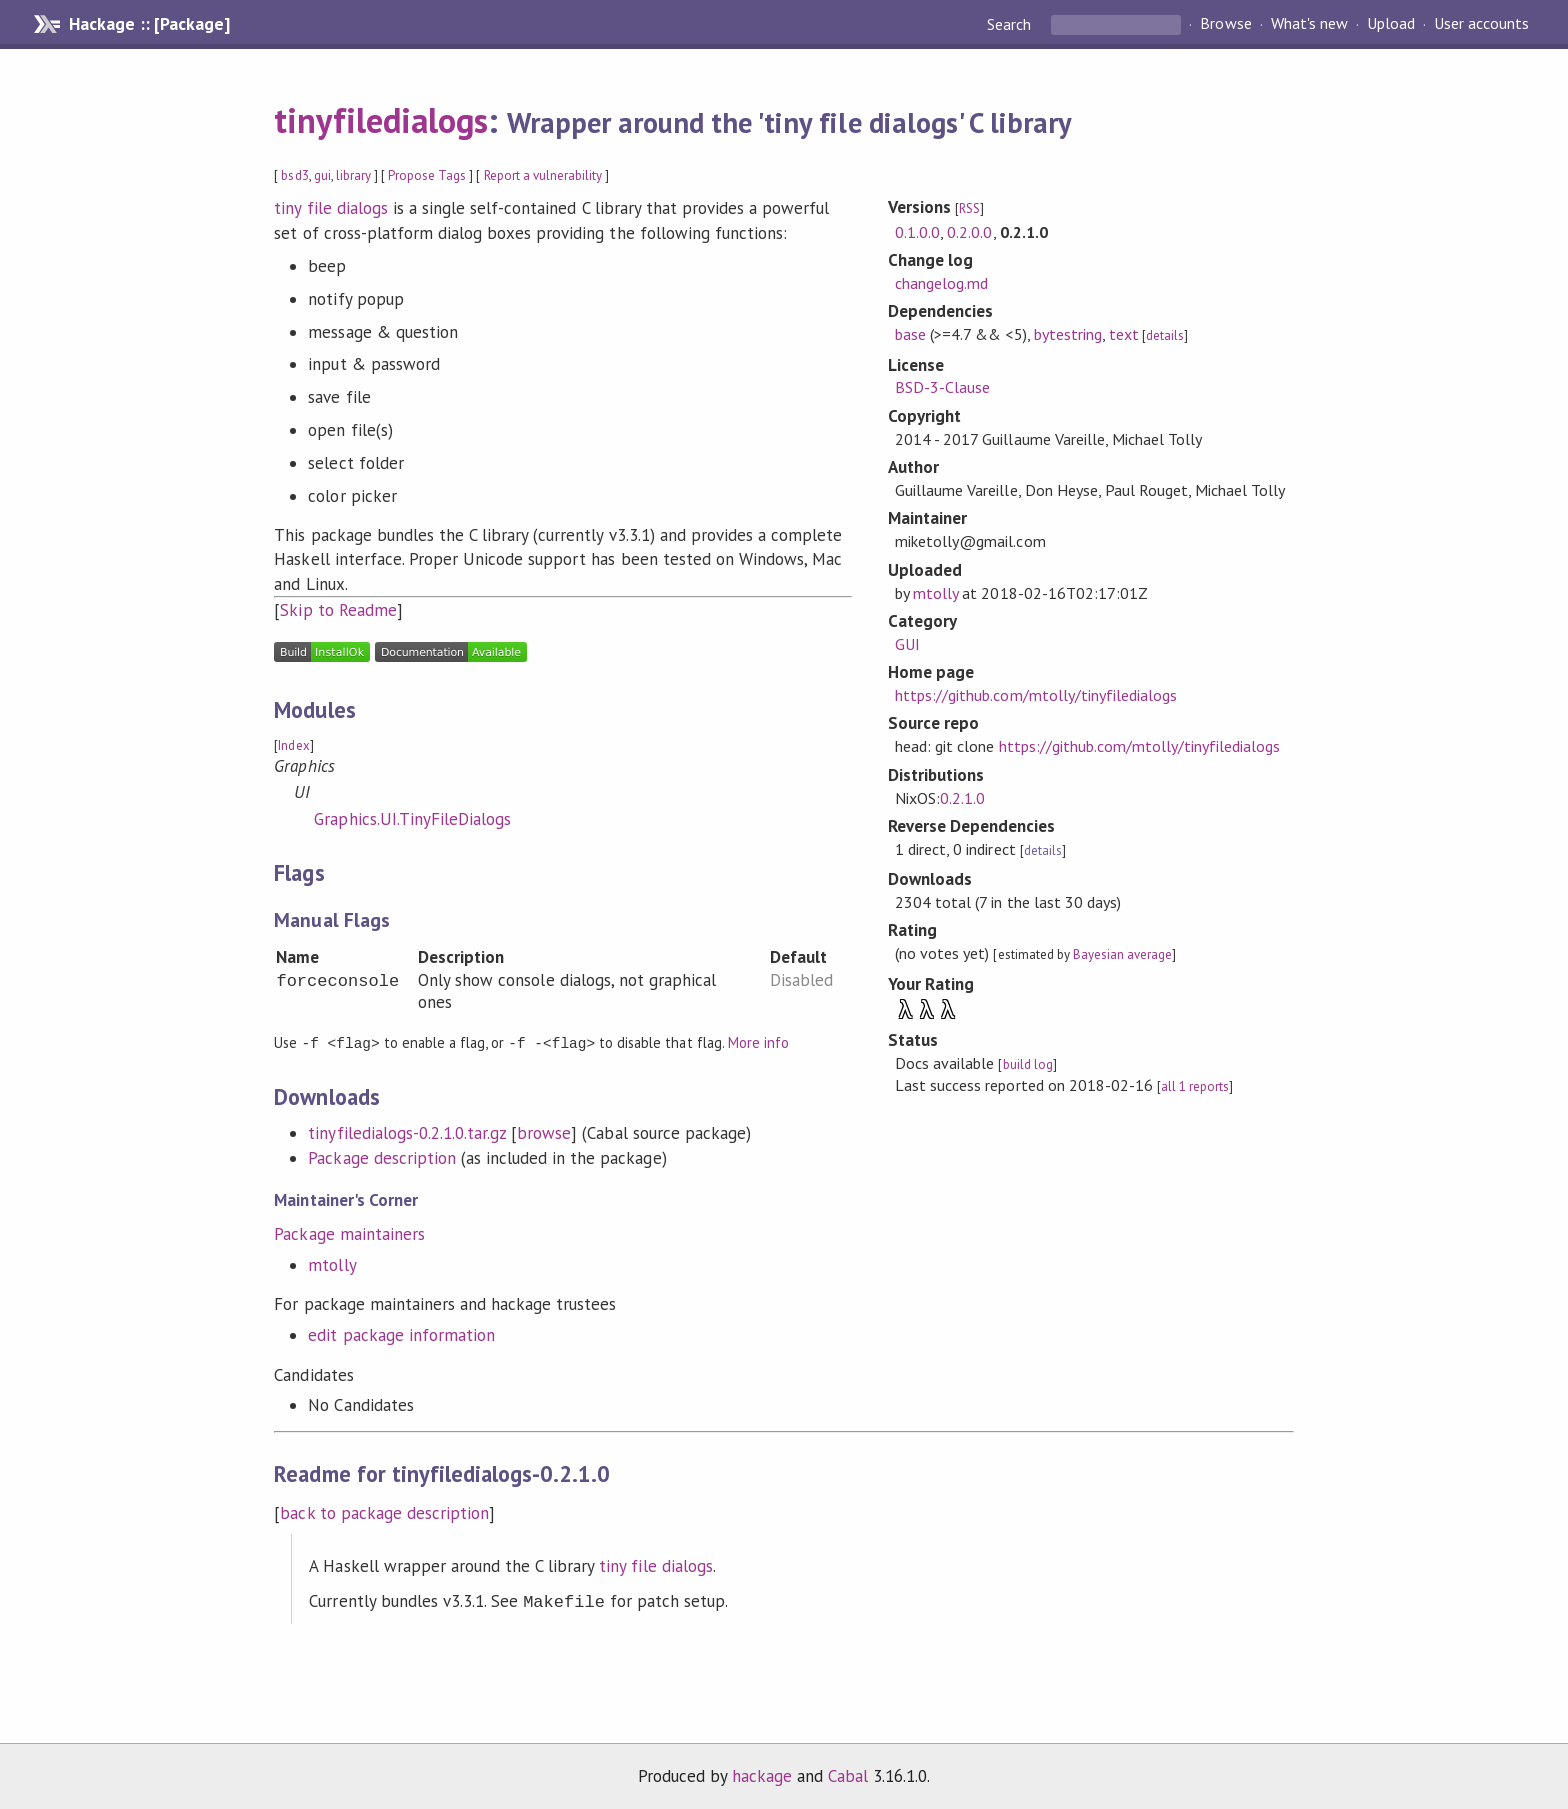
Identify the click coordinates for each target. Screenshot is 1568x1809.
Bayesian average (1122, 954)
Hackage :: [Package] (149, 24)
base (910, 334)
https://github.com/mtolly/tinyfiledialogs (1036, 695)
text (1124, 334)
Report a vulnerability (543, 175)
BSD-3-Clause (942, 387)
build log (1028, 1064)
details (1165, 335)
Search (1011, 24)
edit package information (401, 1334)
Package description (381, 1157)
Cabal (848, 1773)
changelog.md (941, 283)
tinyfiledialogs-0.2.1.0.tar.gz (407, 1132)
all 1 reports (1195, 1086)
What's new (1309, 24)
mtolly (332, 1264)
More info (758, 1042)
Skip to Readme (338, 610)
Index (293, 745)
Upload (1391, 24)
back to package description (384, 1512)
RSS (969, 208)
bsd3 (294, 175)
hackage (762, 1773)
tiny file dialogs (330, 208)
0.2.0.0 (969, 232)
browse (544, 1132)
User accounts (1481, 24)
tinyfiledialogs (380, 120)
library (353, 175)
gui (322, 175)
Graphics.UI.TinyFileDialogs (412, 819)
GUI (907, 644)
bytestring (1068, 334)
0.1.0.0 (917, 232)
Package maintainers (349, 1233)
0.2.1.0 (962, 798)
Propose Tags (427, 175)
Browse (1225, 24)
